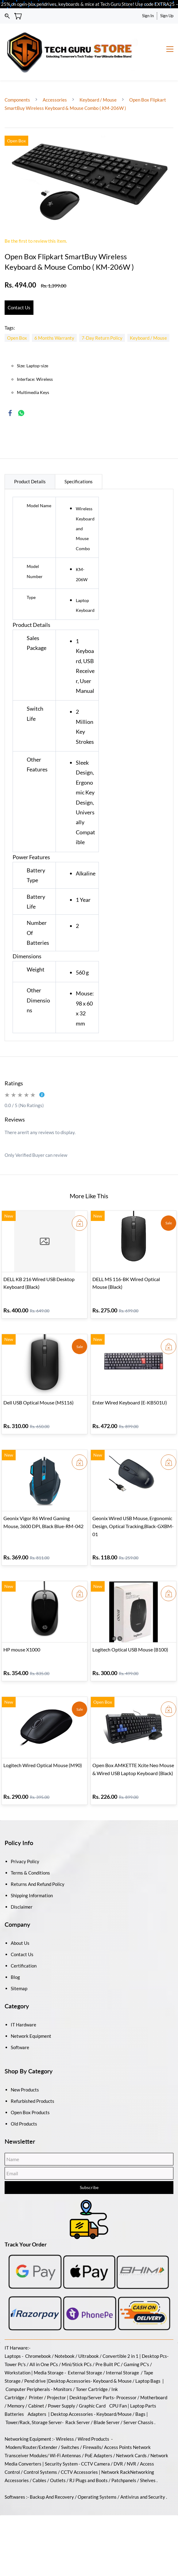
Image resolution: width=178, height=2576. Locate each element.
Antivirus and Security (142, 2477)
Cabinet (36, 2386)
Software (20, 2027)
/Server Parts (100, 2377)
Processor (126, 2377)
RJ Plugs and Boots (88, 2460)
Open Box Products (30, 2092)
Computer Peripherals (28, 2369)
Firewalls (92, 2427)
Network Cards (131, 2435)
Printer (36, 2377)
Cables (39, 2460)
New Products (25, 2069)
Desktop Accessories (72, 2394)
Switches (70, 2427)
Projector (56, 2377)
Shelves (148, 2460)
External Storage (85, 2352)
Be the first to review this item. (36, 221)
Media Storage (49, 2352)
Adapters (37, 2394)
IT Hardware (23, 2004)
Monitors (62, 2369)
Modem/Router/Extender (31, 2427)
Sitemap (19, 1968)
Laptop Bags (148, 2361)
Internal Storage (122, 2352)
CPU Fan (118, 2386)
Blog (15, 1957)
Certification (24, 1945)
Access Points (118, 2427)
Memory (16, 2386)
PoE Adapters (99, 2435)
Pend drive (35, 2361)
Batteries (14, 2394)
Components (18, 80)
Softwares (15, 2477)
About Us (20, 1923)
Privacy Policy (25, 1841)
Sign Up (166, 15)
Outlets (58, 2460)
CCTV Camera (95, 2444)
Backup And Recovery (52, 2477)
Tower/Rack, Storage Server (34, 2402)
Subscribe (89, 2167)
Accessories (55, 80)
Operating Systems (97, 2477)
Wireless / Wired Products (82, 2419)
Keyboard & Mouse (112, 2361)
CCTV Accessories (79, 2452)
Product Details (30, 461)
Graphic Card (92, 2386)
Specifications (78, 461)
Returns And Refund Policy (37, 1864)
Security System (61, 2444)
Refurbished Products (32, 2081)
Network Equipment (31, 2016)
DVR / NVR (125, 2444)
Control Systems (40, 2452)
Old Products (24, 2104)
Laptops (13, 2336)
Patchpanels (123, 2460)
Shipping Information (32, 1875)
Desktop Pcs (154, 2336)
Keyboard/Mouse (114, 2394)
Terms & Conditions (30, 1853)
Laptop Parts (143, 2386)
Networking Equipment (28, 2419)
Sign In (148, 15)
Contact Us (22, 1934)
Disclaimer (22, 1887)
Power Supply (61, 2386)
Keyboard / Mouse (98, 80)
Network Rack (115, 2452)
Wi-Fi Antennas (66, 2435)
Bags (140, 2394)
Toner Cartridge (92, 2369)
